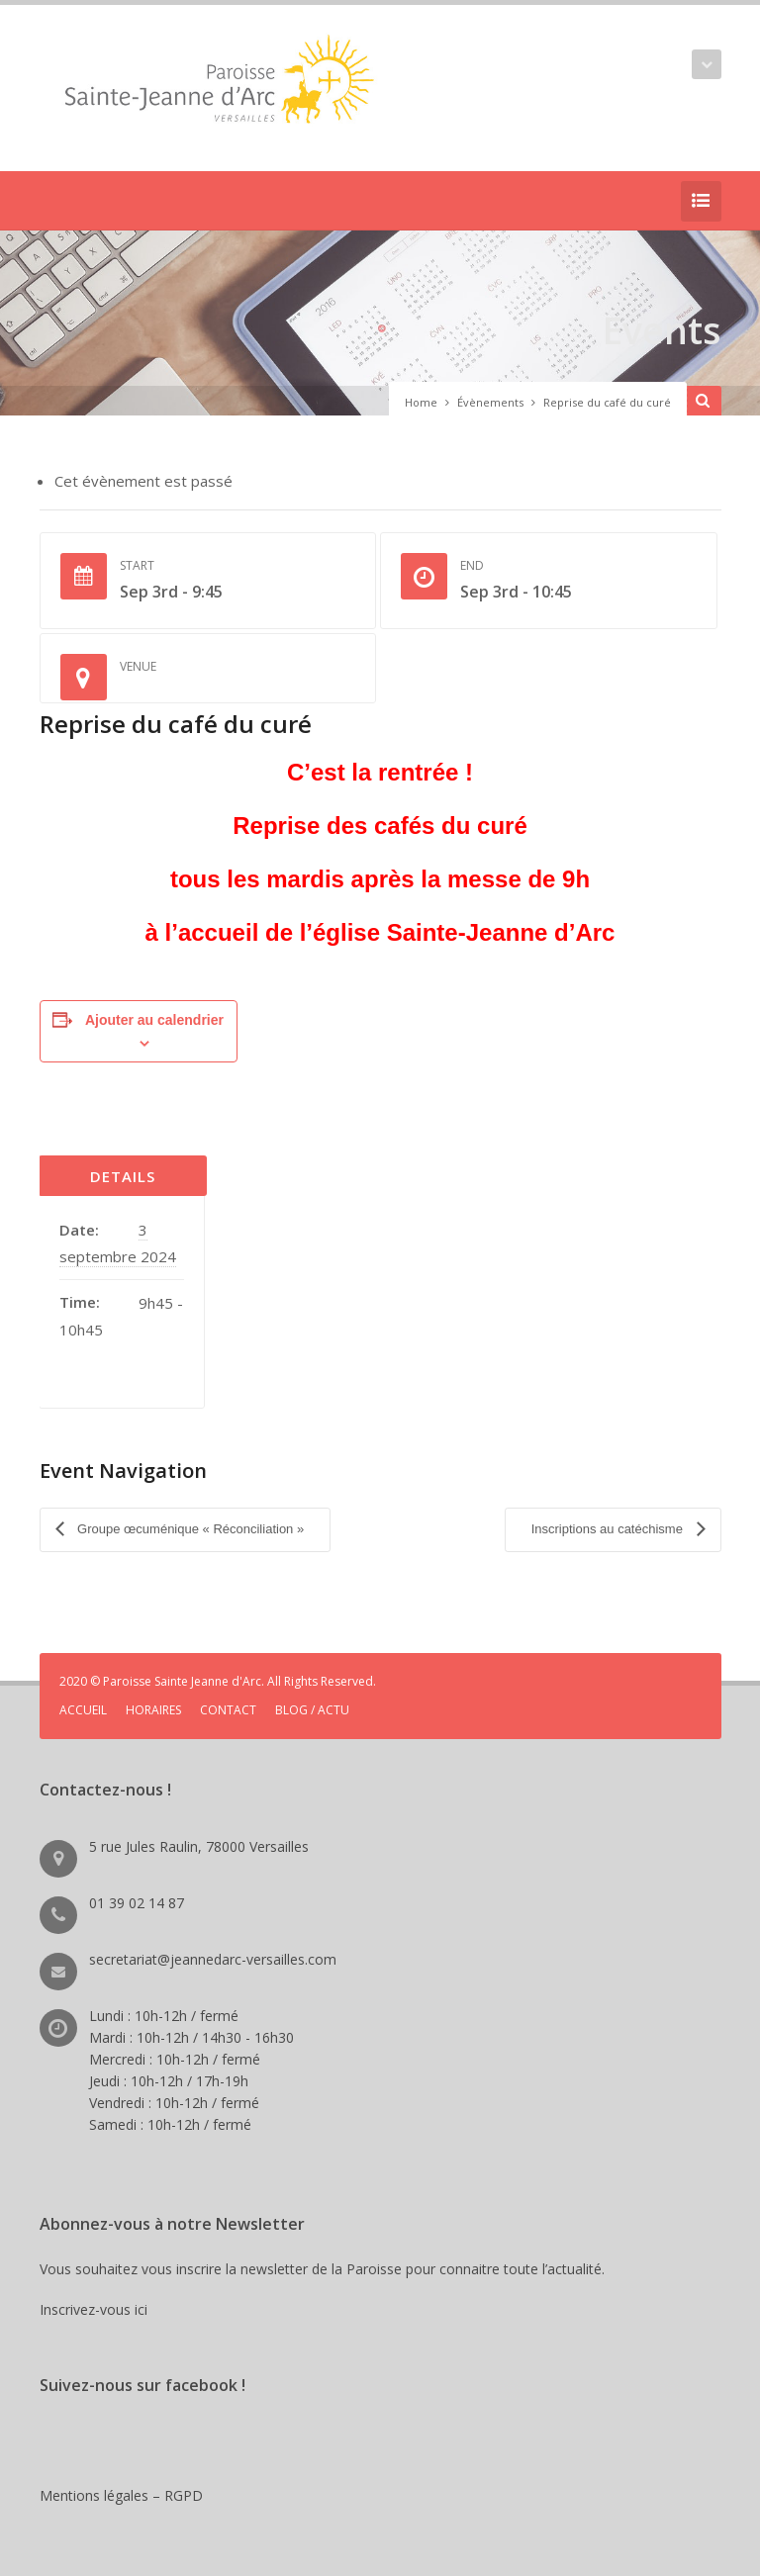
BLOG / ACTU (312, 1706)
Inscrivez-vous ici (97, 2304)
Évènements (490, 402)
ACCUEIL (83, 1706)
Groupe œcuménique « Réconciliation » (189, 1526)
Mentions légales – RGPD (121, 2491)
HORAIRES (153, 1706)
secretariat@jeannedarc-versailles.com (212, 1955)
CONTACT (228, 1706)
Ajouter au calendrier (154, 1020)
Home (421, 402)
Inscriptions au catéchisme (609, 1526)
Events (658, 329)
